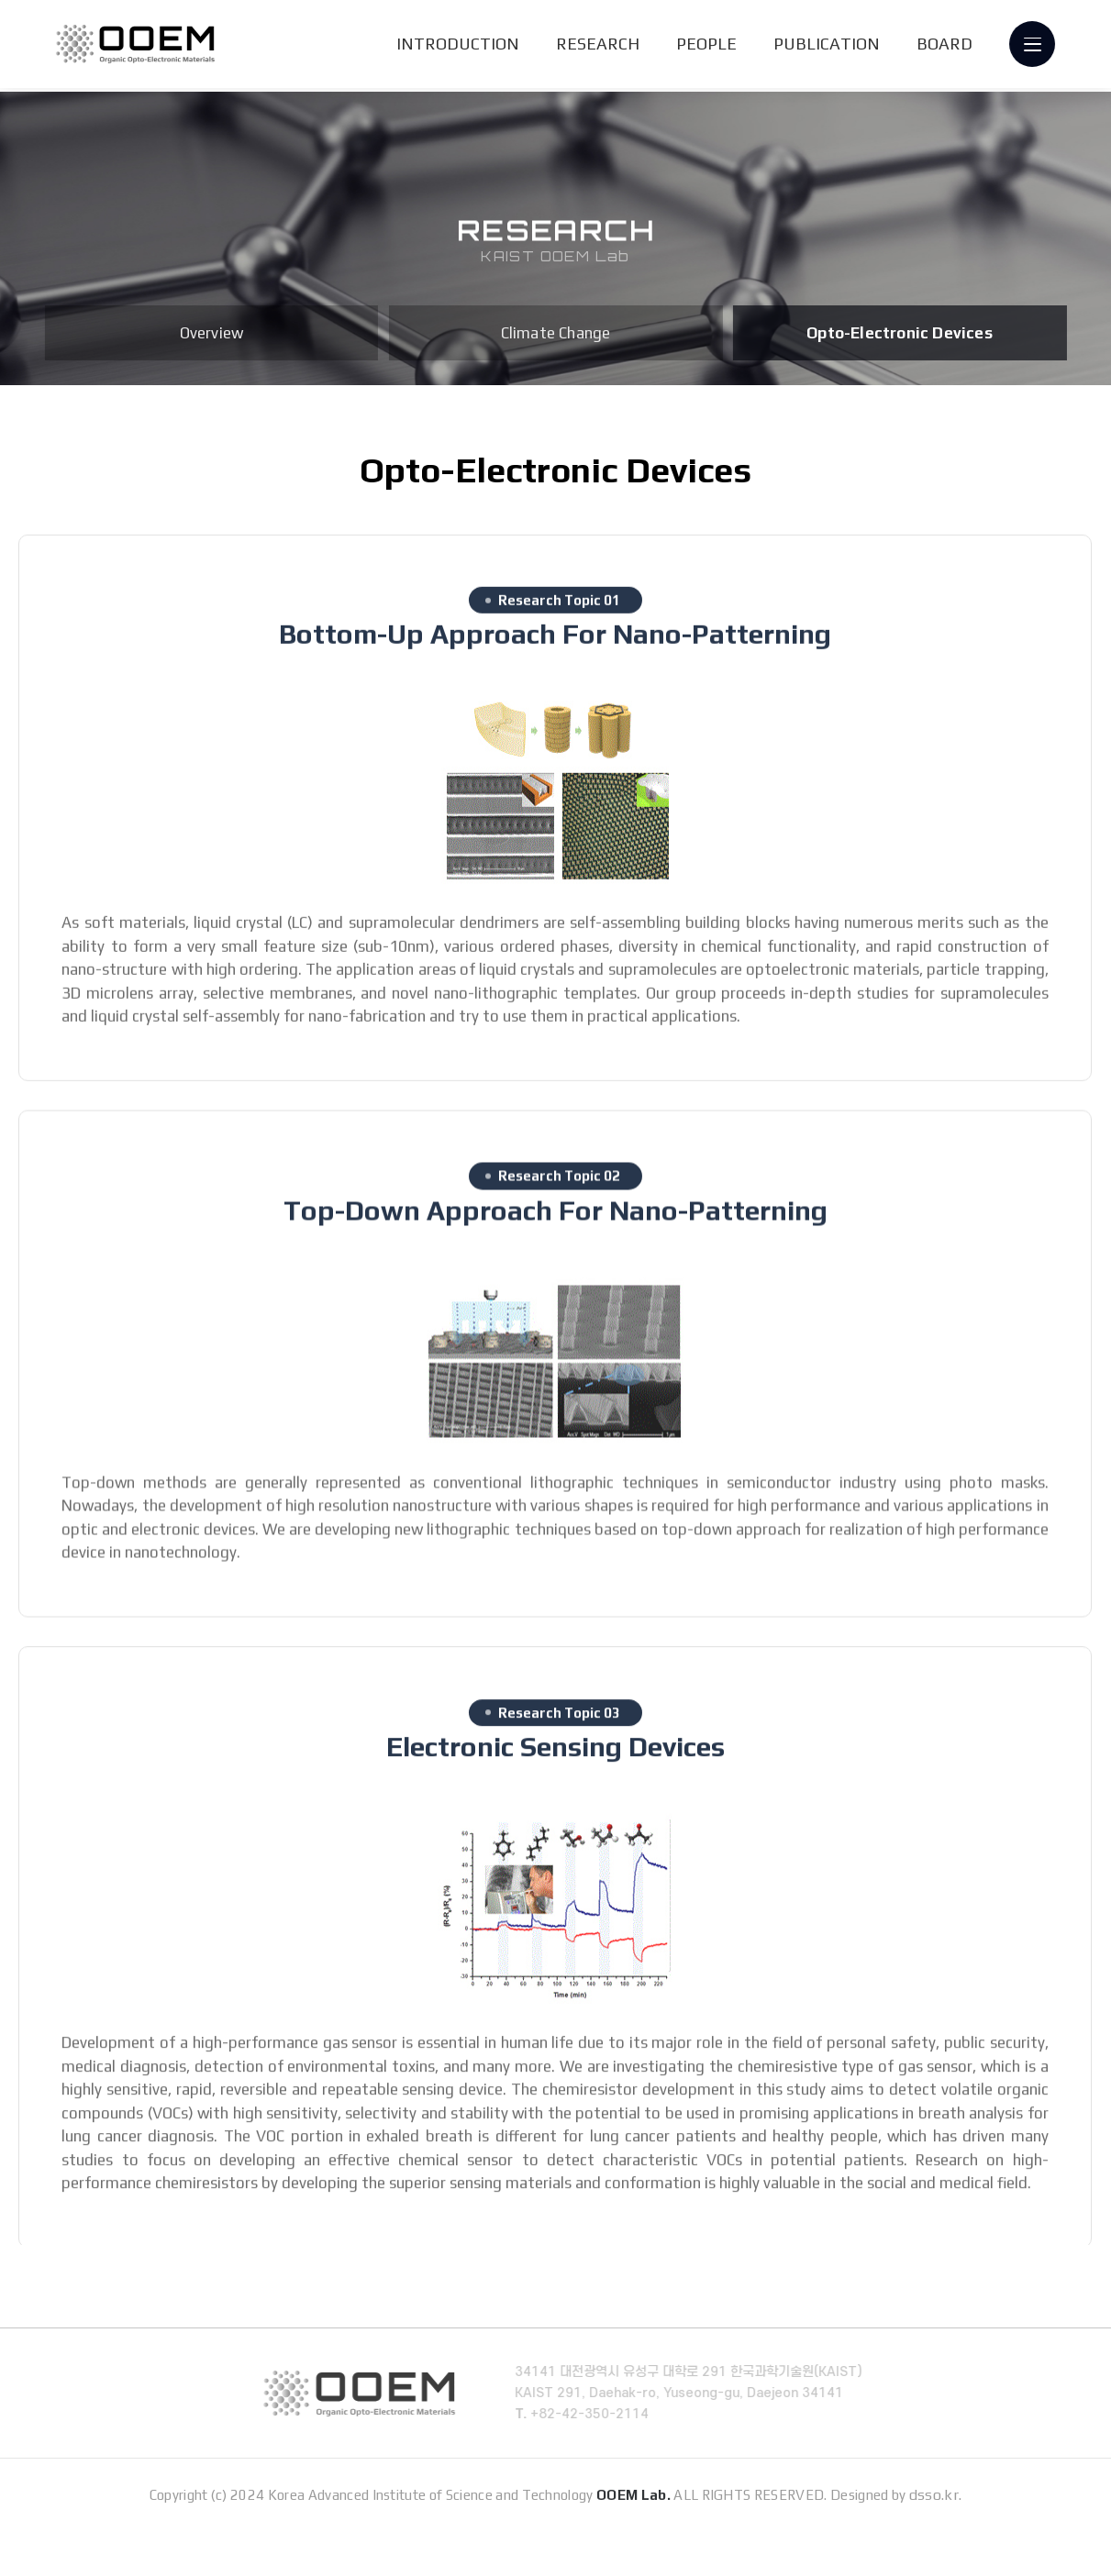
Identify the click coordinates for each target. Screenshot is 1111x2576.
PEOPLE (707, 45)
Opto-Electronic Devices (899, 333)
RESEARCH (598, 45)
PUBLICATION (827, 45)
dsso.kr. (935, 2534)
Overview (212, 333)
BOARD (945, 45)
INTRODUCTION (458, 45)
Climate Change (556, 333)
